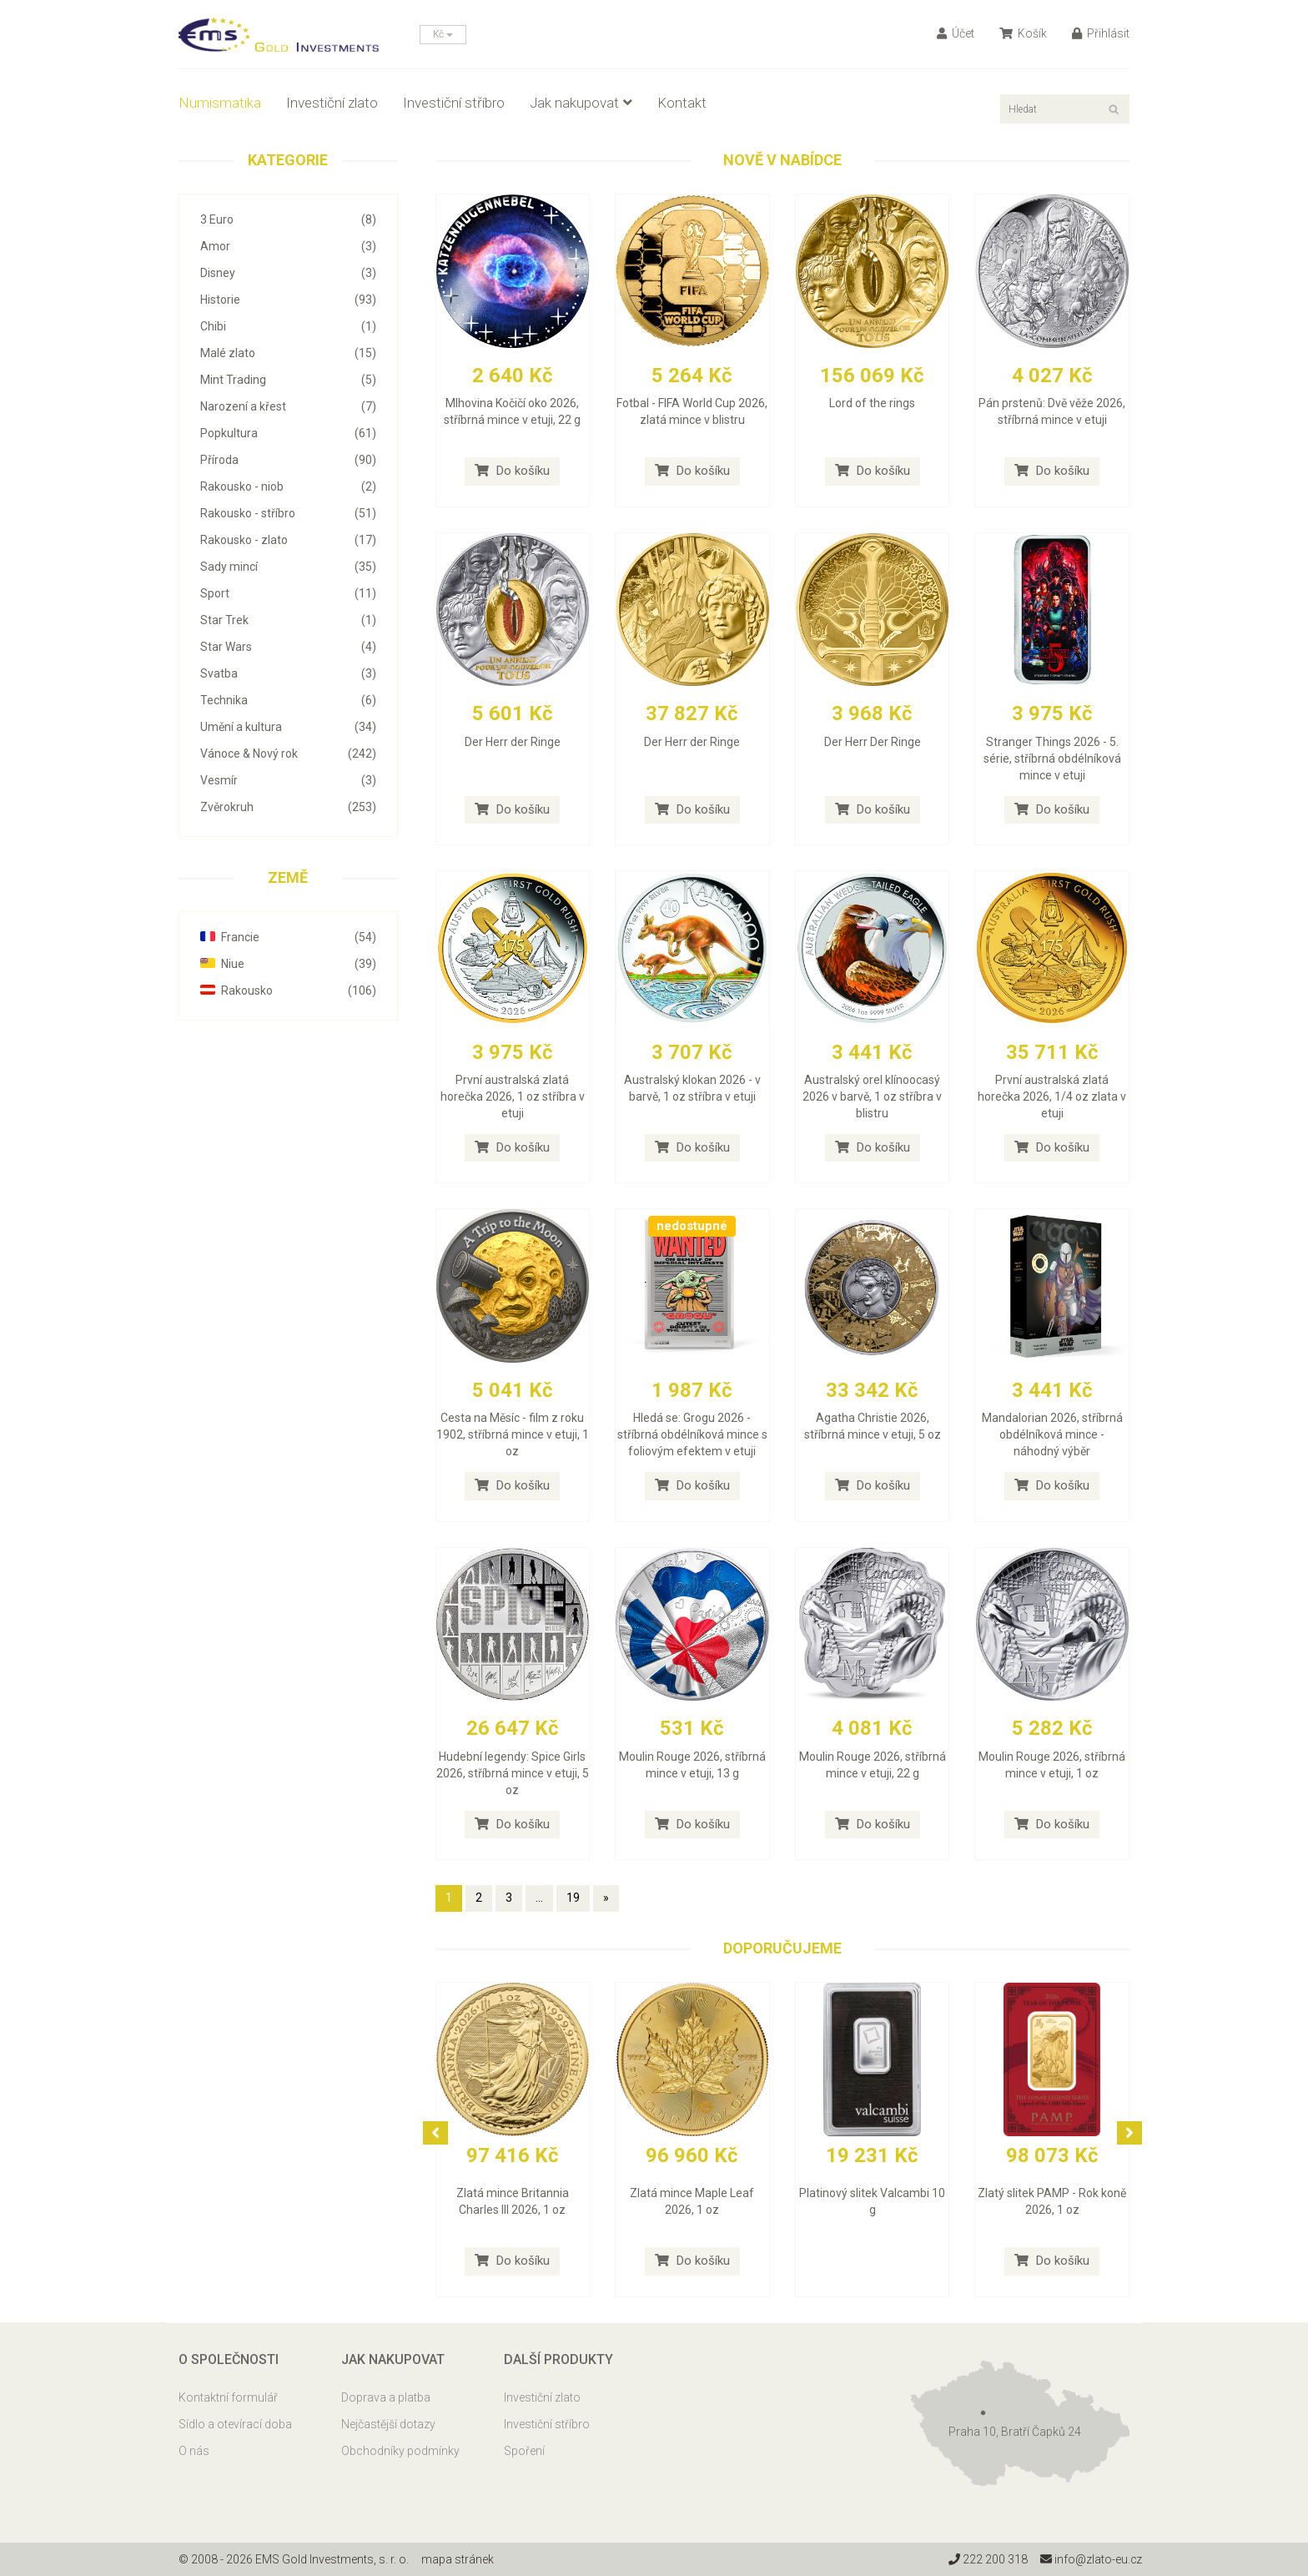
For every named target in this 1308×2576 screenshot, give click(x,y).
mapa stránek (457, 2559)
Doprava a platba (385, 2397)
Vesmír (288, 780)
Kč (443, 34)
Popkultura (288, 433)
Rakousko (288, 990)
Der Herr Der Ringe (872, 742)
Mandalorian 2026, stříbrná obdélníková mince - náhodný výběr (1052, 1434)
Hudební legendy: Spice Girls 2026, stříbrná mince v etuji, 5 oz (512, 1773)
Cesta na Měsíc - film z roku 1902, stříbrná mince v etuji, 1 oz (512, 1434)
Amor (288, 246)
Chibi (288, 326)
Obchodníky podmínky (400, 2451)
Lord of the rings (872, 403)
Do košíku (512, 470)
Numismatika (220, 102)
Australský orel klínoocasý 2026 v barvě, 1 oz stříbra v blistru (872, 1096)
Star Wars (288, 646)
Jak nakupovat (581, 102)
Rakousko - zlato (288, 540)
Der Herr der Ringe (513, 742)
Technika (288, 700)
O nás (194, 2451)
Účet (955, 33)
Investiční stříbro (454, 102)
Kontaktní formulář (228, 2397)
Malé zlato (288, 353)
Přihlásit (1100, 33)
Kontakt (682, 102)
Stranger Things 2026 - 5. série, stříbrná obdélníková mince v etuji (1052, 758)
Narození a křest (288, 406)
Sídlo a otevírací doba (235, 2424)
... (539, 1897)
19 (573, 1897)
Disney (288, 273)
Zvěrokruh (288, 807)
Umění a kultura (288, 726)
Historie (288, 299)
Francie (288, 937)
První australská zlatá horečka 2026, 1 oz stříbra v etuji (512, 1096)
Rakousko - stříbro (288, 513)
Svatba (288, 673)
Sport (288, 593)
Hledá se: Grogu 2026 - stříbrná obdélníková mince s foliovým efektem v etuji (692, 1434)
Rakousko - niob (288, 486)
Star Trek (288, 620)
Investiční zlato (332, 102)
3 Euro (288, 219)
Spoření (524, 2451)
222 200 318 (987, 2559)
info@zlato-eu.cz (1090, 2559)
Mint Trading (288, 379)
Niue (288, 963)
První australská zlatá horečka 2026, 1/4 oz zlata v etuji (1052, 1096)
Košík (1023, 33)
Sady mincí (288, 566)
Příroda (288, 459)
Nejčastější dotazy (388, 2424)
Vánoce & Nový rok (288, 753)
